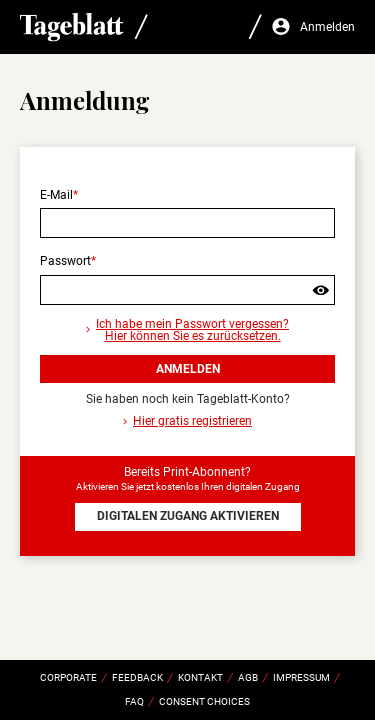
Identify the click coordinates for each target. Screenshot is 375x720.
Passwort (65, 261)
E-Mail (56, 195)
